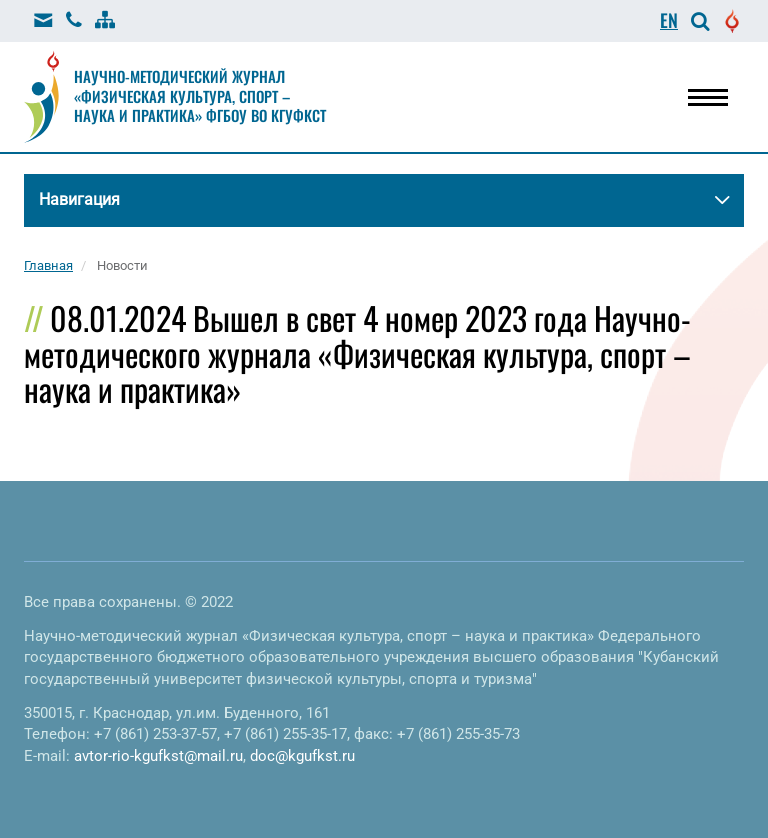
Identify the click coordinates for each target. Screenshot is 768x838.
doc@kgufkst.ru (302, 756)
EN (669, 20)
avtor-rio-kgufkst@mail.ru (158, 756)
